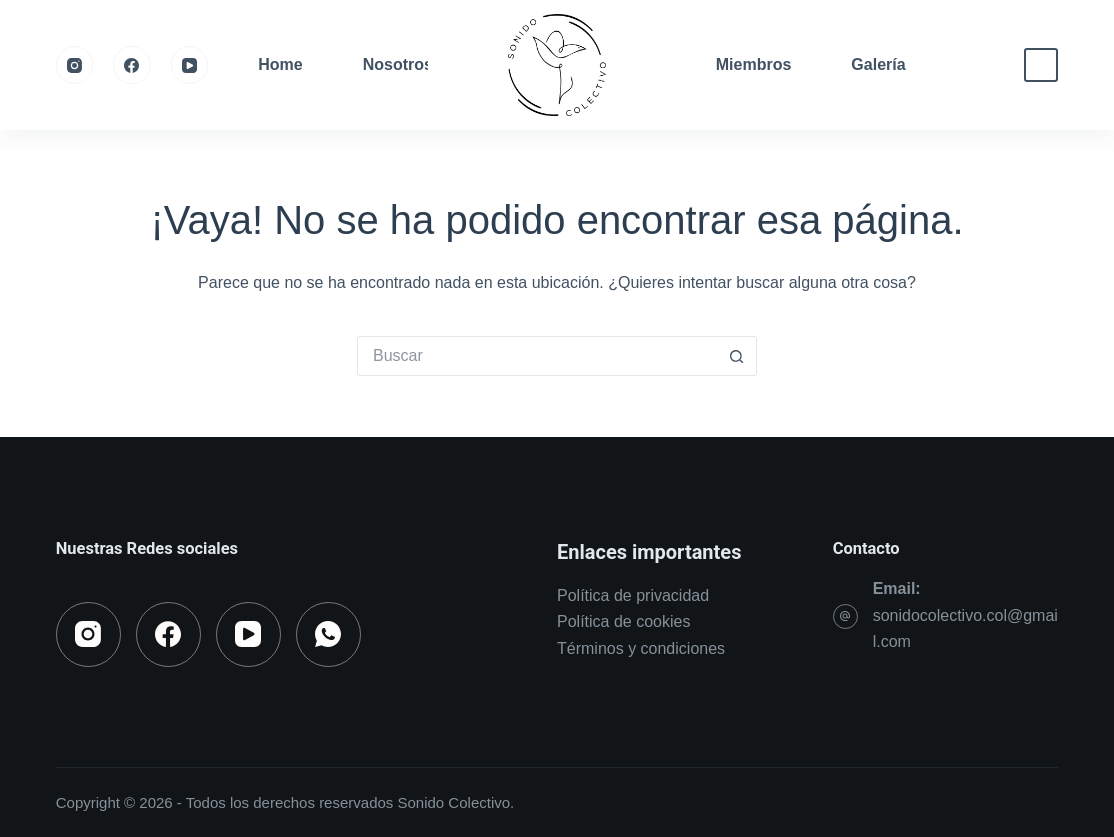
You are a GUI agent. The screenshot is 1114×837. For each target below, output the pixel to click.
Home (280, 64)
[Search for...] (537, 356)
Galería (878, 64)
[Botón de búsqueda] (737, 356)
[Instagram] (75, 65)
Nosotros (398, 64)
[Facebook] (132, 65)
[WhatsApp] (328, 634)
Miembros (754, 64)
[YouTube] (190, 65)
